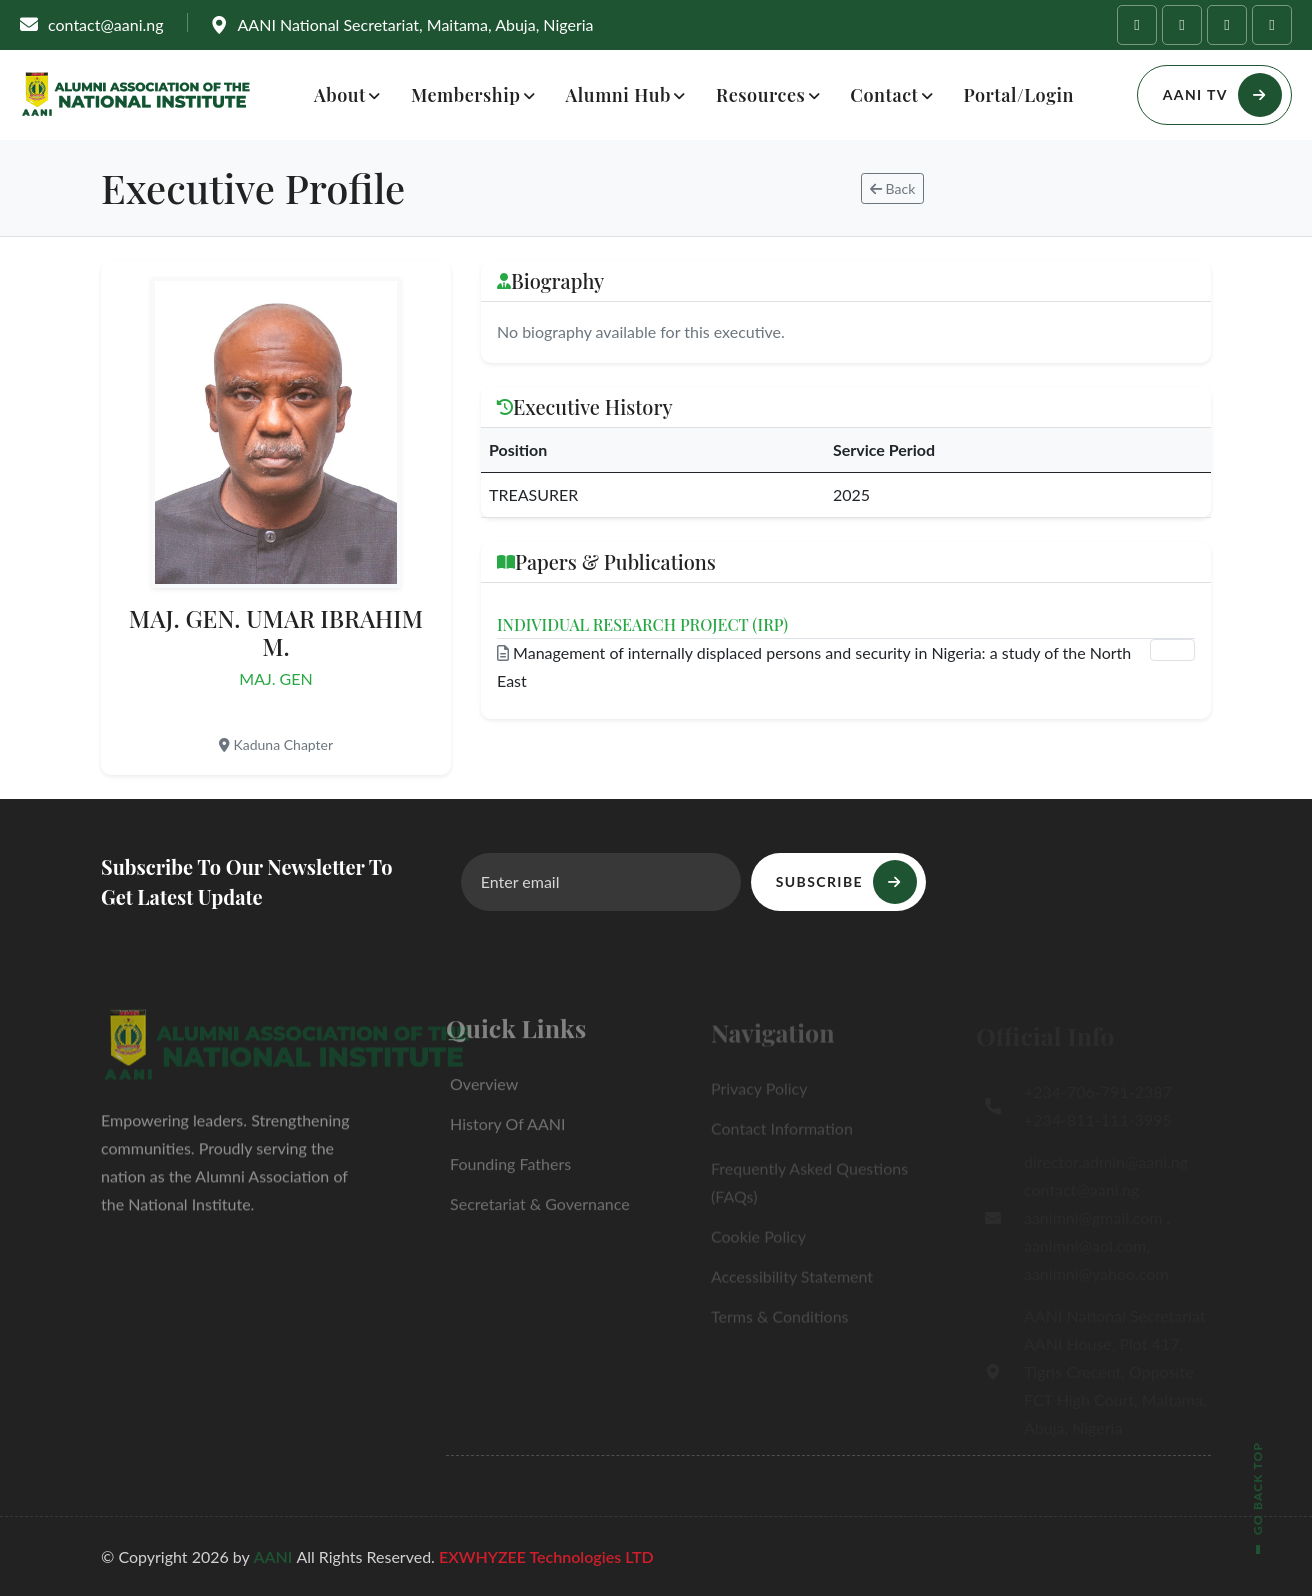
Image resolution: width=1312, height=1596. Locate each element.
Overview (482, 1091)
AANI (275, 1556)
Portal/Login (1018, 95)
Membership (466, 95)
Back (892, 188)
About (340, 95)
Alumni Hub (618, 95)
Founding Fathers (508, 1171)
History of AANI (505, 1131)
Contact (884, 95)
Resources (760, 95)
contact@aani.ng (106, 24)
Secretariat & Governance (538, 1211)
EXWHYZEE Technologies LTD (546, 1556)
